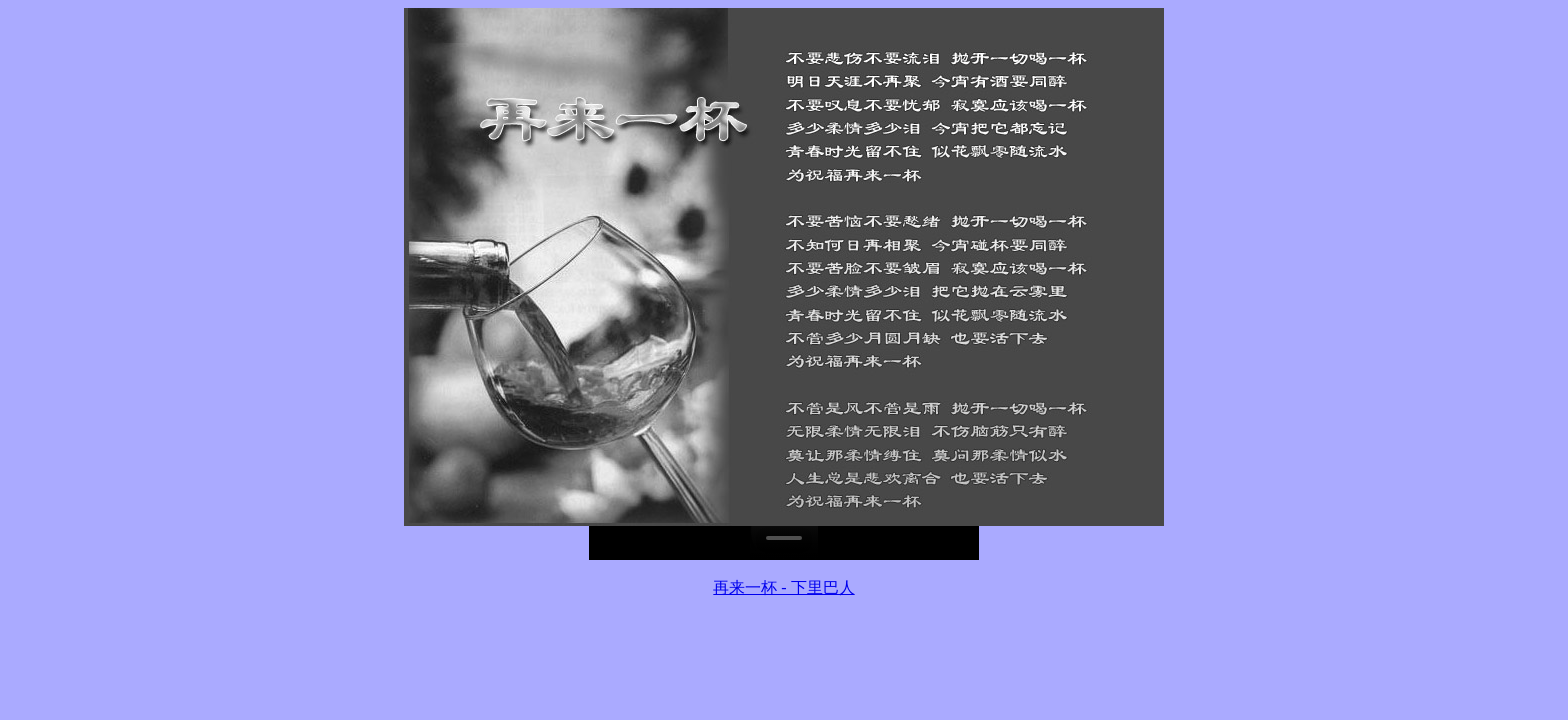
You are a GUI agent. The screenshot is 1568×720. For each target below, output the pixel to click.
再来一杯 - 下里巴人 (783, 587)
